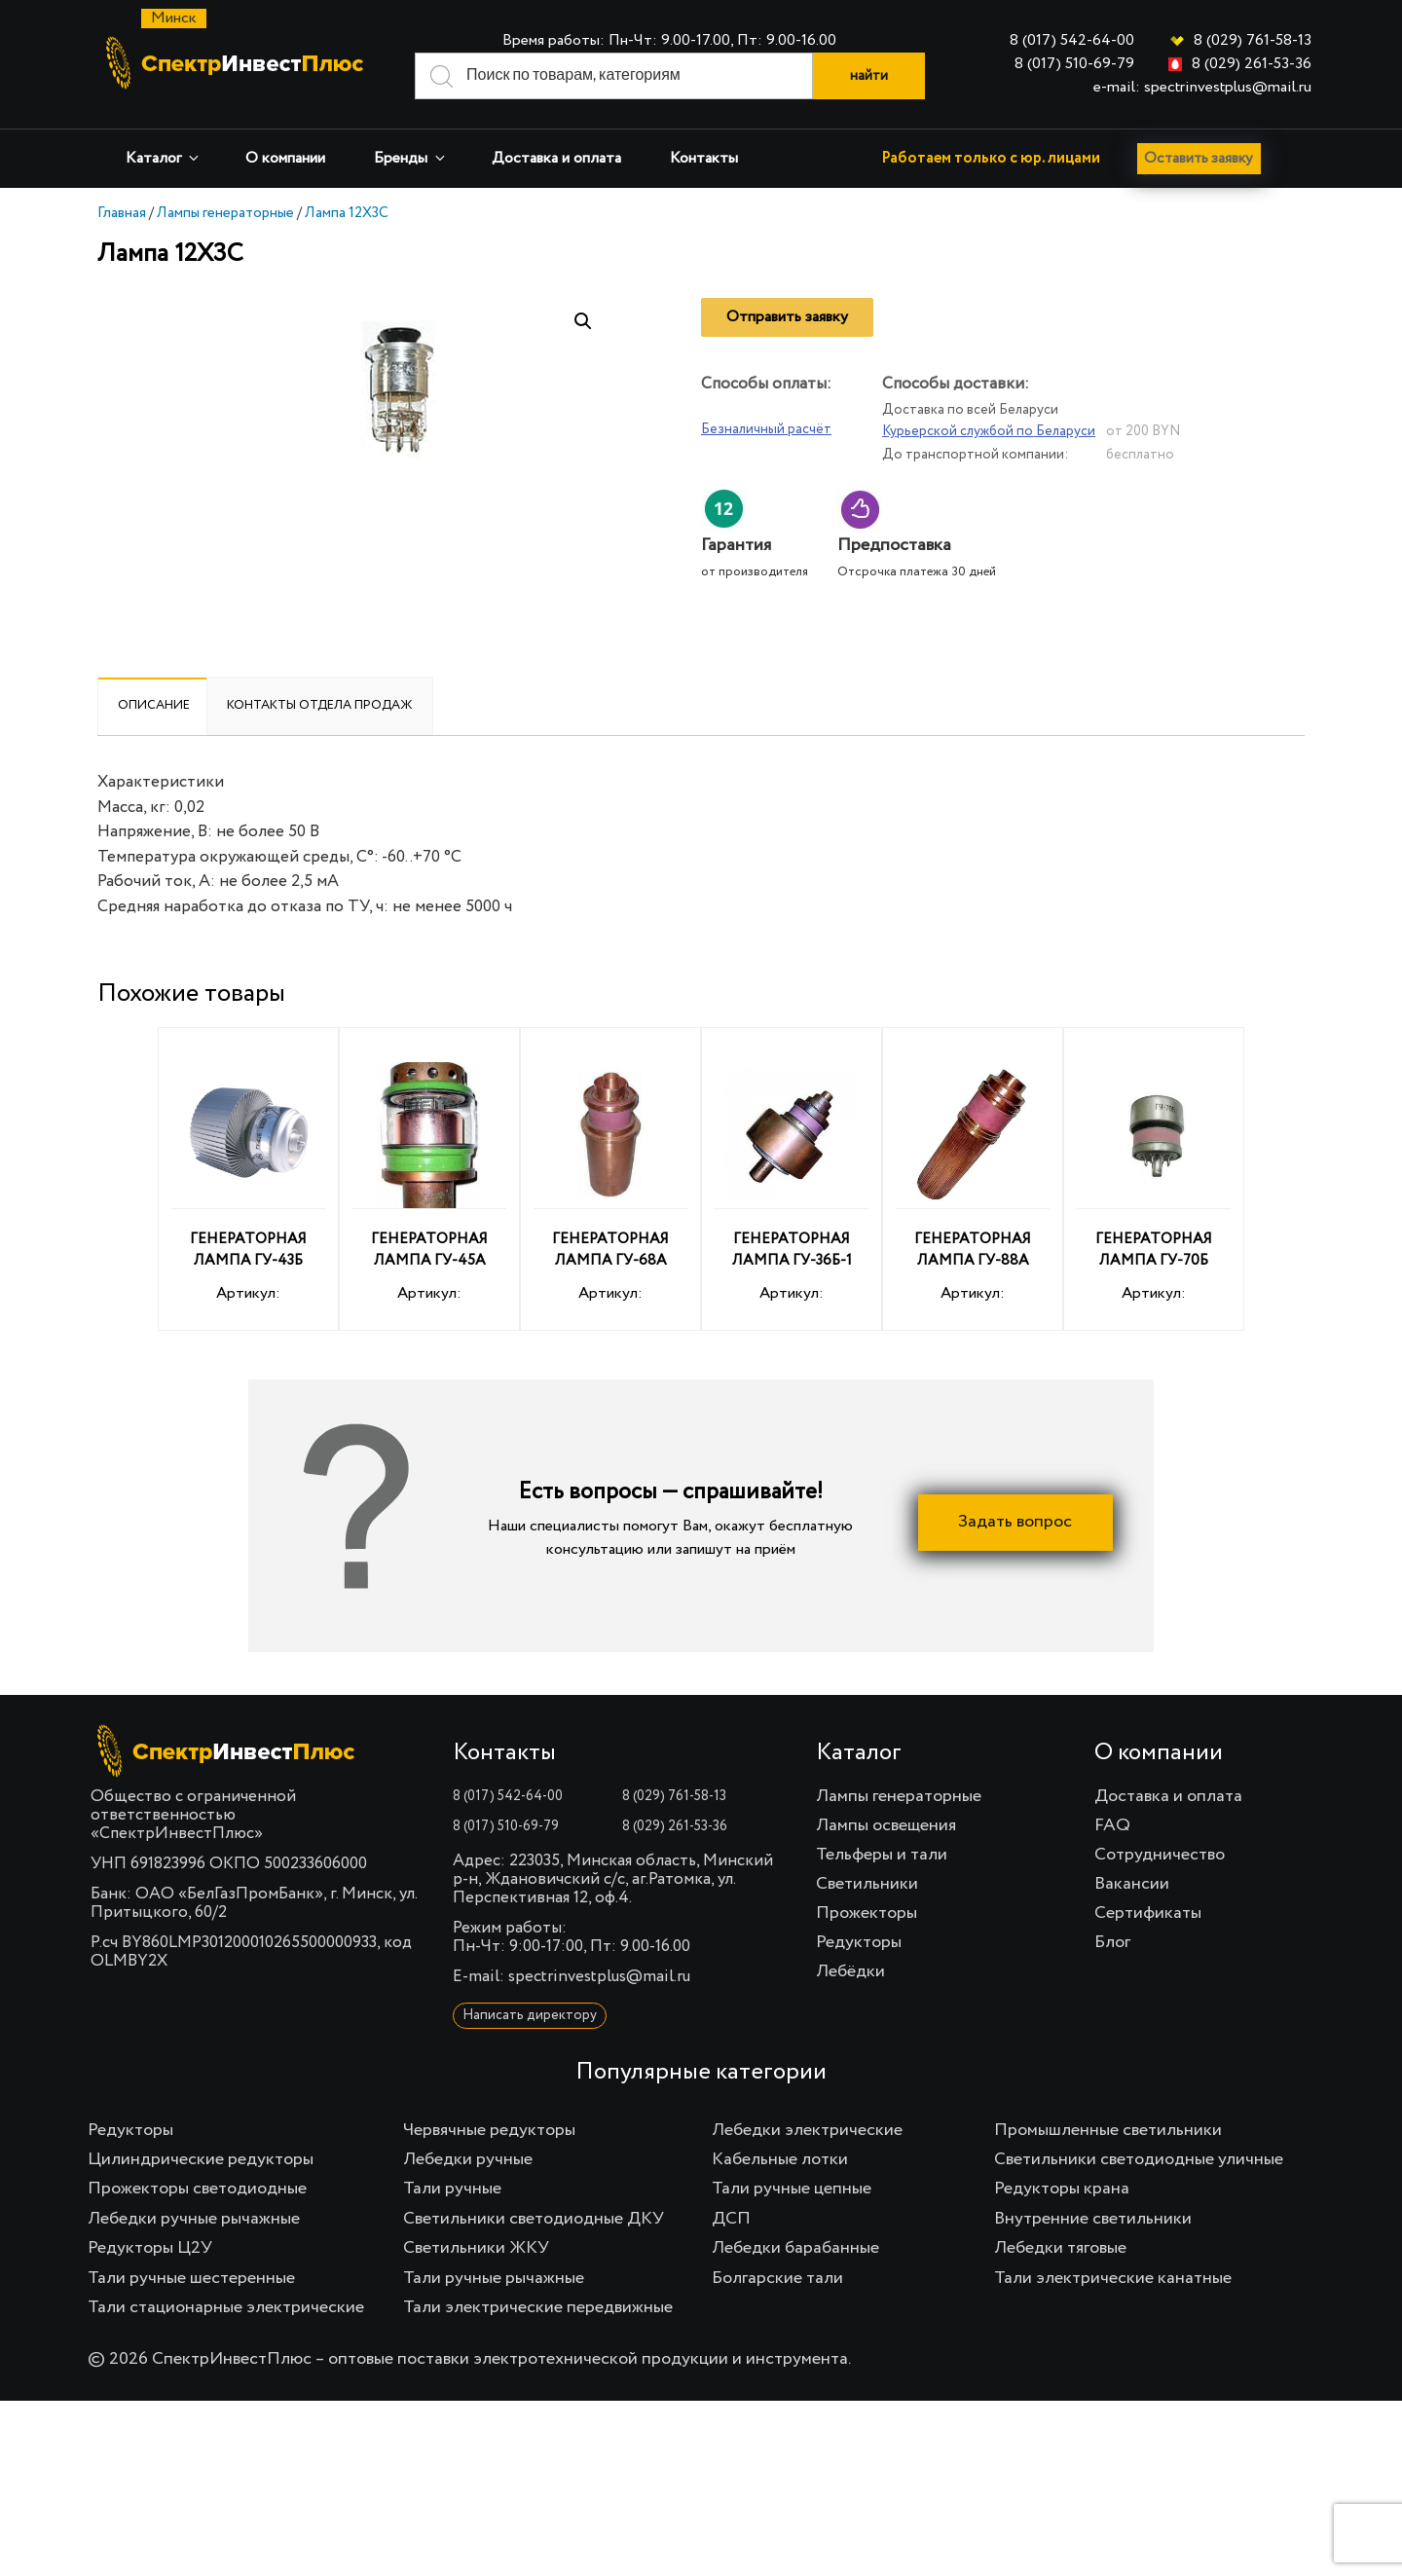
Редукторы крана (1061, 2188)
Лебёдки (850, 1971)
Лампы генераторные (225, 212)
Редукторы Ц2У (150, 2248)
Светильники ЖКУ (476, 2248)
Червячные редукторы (489, 2130)
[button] (583, 321)
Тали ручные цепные (791, 2188)
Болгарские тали (777, 2278)
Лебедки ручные (468, 2159)
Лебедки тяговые (1060, 2248)
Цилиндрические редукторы (201, 2159)
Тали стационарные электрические (226, 2307)
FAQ (1112, 1825)
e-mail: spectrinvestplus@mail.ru (1202, 87)
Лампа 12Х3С (346, 212)
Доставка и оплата (556, 158)
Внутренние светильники (1093, 2218)
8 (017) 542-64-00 (1072, 41)
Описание (154, 705)
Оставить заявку (1203, 158)
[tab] (153, 706)
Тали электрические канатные (1113, 2278)
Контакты (704, 158)
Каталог (164, 158)
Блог (1112, 1942)
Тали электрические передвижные (538, 2307)
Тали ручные (452, 2188)
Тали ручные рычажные (493, 2278)
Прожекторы (866, 1913)
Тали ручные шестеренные (191, 2278)
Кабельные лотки (780, 2159)
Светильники (867, 1884)
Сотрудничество (1159, 1854)
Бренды (411, 158)
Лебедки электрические (807, 2130)
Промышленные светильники (1108, 2130)
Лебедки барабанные (795, 2248)
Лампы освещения (886, 1825)
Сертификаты (1147, 1913)
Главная (121, 212)
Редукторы (859, 1942)
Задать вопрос (1015, 1522)
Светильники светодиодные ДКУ (533, 2218)
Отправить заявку (787, 317)
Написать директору (529, 2015)
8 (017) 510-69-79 (1074, 64)
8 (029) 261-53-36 (1251, 64)
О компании (285, 158)
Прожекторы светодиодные (197, 2188)
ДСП (731, 2218)
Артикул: (248, 1182)
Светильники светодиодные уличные (1138, 2159)
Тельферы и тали (881, 1854)
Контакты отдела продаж (320, 705)
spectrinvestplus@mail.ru (599, 1977)
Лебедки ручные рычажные (194, 2218)
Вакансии (1131, 1884)
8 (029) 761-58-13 (1252, 41)
